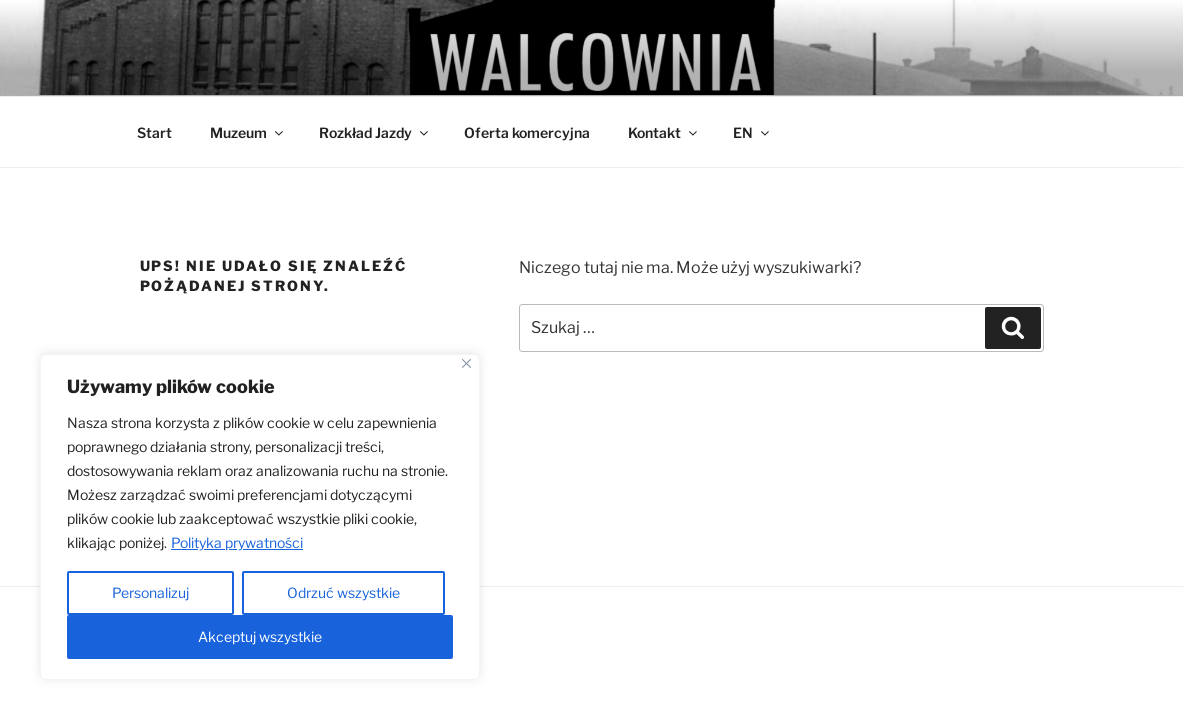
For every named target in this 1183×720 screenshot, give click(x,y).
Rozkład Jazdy (375, 132)
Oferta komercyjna (527, 132)
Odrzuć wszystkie (343, 592)
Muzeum (248, 132)
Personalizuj (150, 592)
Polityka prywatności (237, 542)
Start (154, 132)
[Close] (466, 363)
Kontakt (664, 132)
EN (752, 132)
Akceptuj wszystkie (260, 636)
